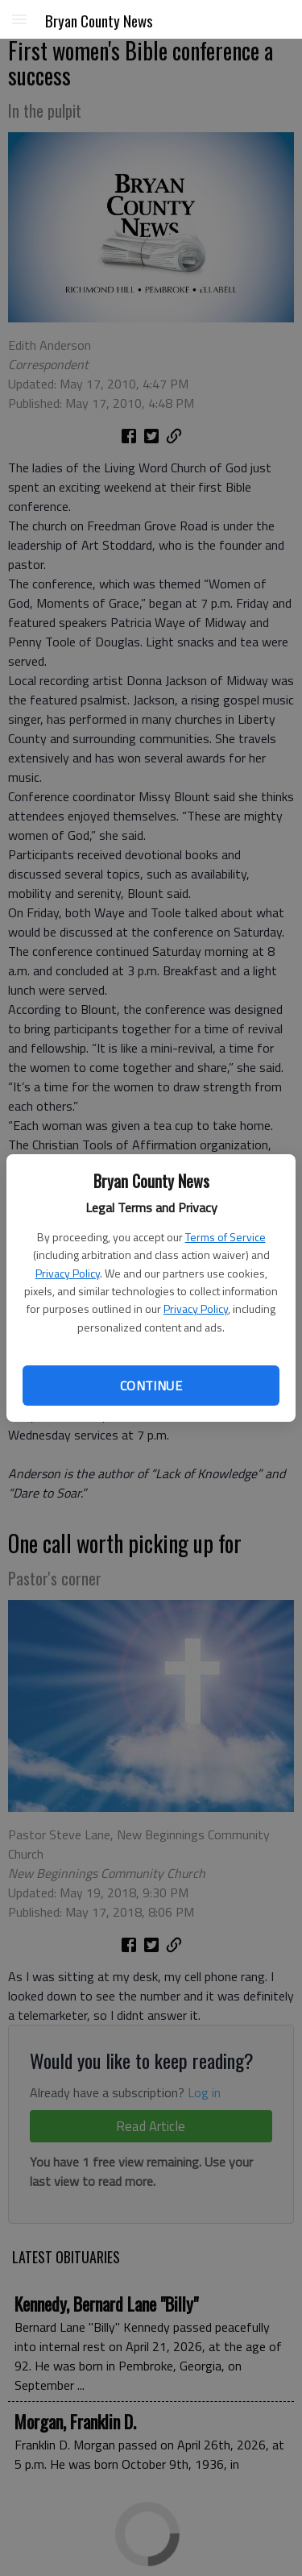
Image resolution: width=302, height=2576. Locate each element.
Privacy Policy (67, 1273)
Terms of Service (225, 1236)
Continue (151, 1385)
